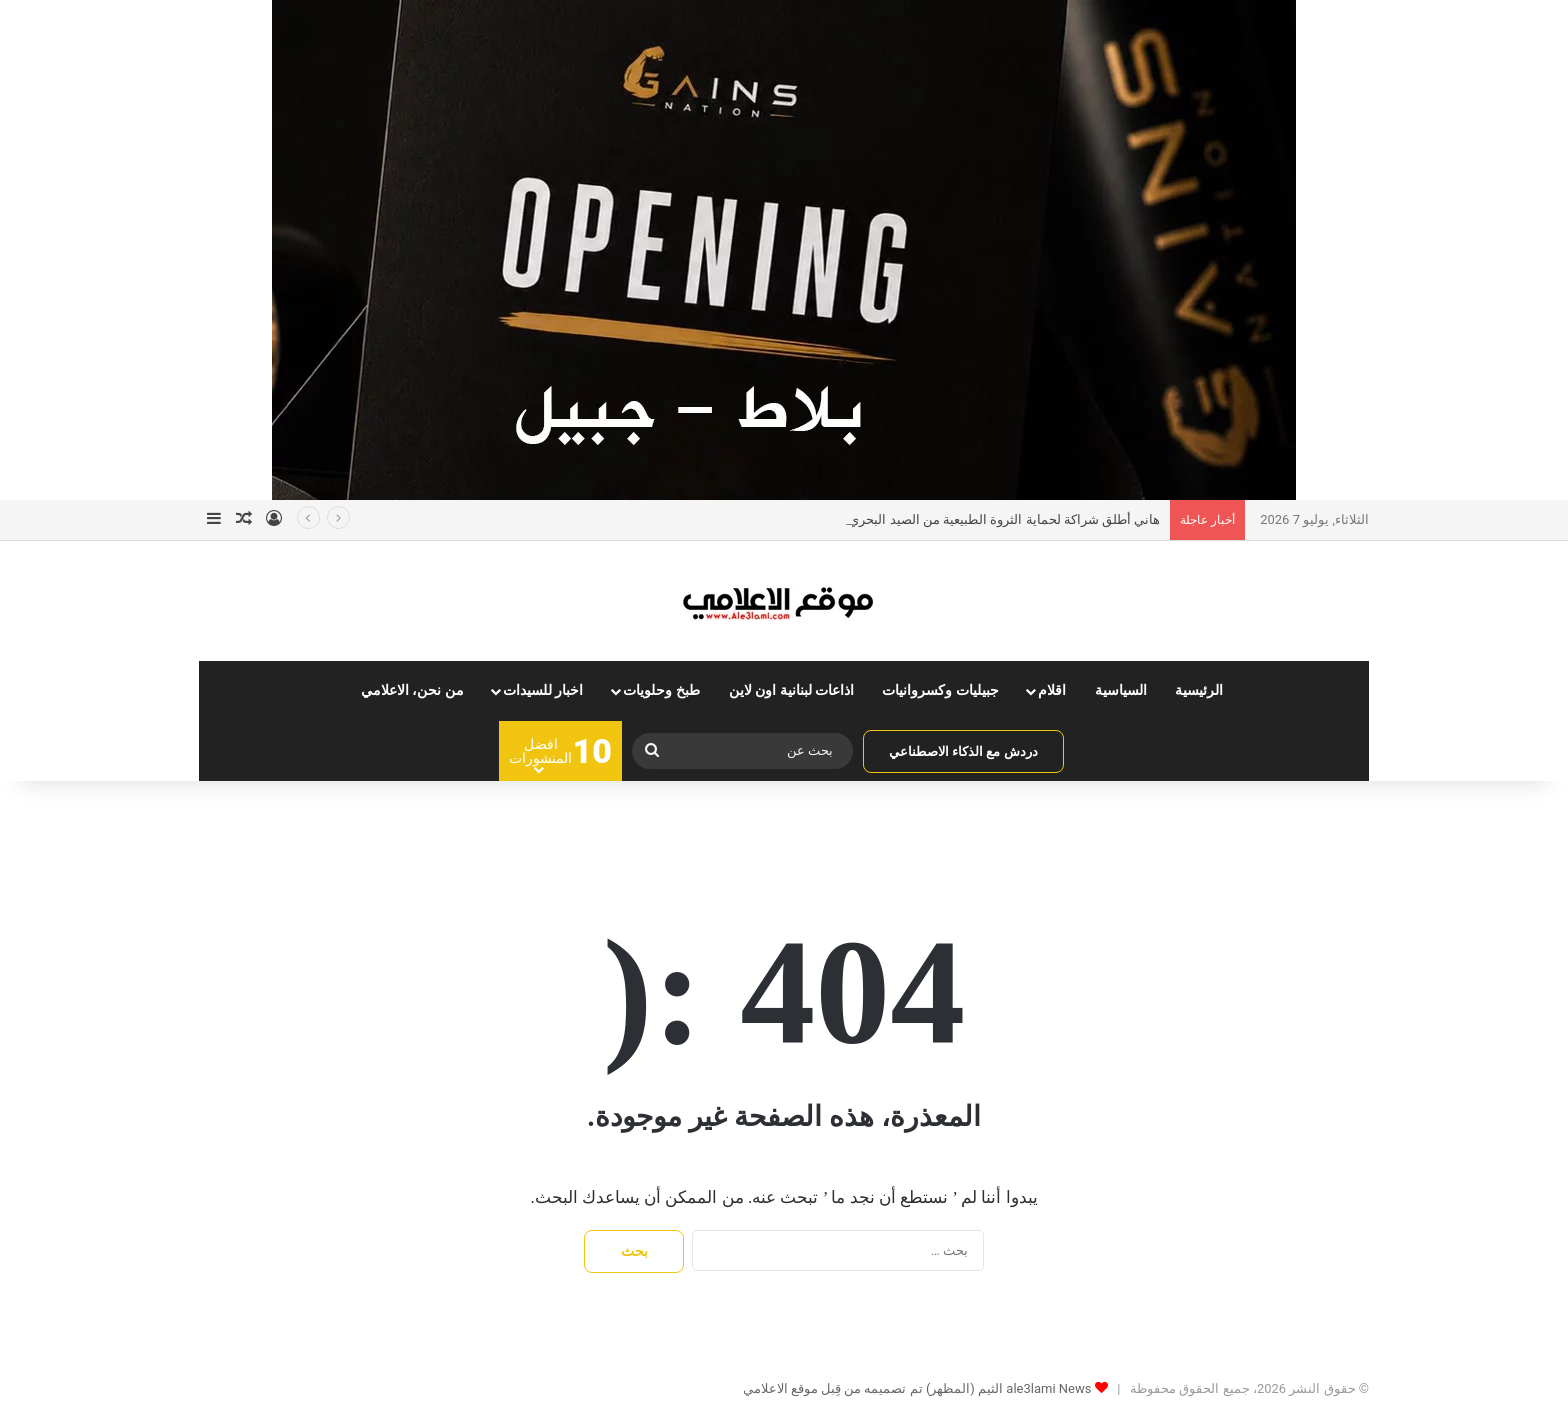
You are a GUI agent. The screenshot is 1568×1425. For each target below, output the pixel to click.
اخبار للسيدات (543, 690)
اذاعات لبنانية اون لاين (792, 690)
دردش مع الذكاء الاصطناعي (963, 751)
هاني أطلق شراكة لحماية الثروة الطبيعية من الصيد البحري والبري (985, 519)
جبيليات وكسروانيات (940, 690)
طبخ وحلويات (661, 690)
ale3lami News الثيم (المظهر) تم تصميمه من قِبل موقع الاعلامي (917, 1388)
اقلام (1052, 690)
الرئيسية (1199, 690)
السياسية (1121, 690)
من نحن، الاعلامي (412, 690)
